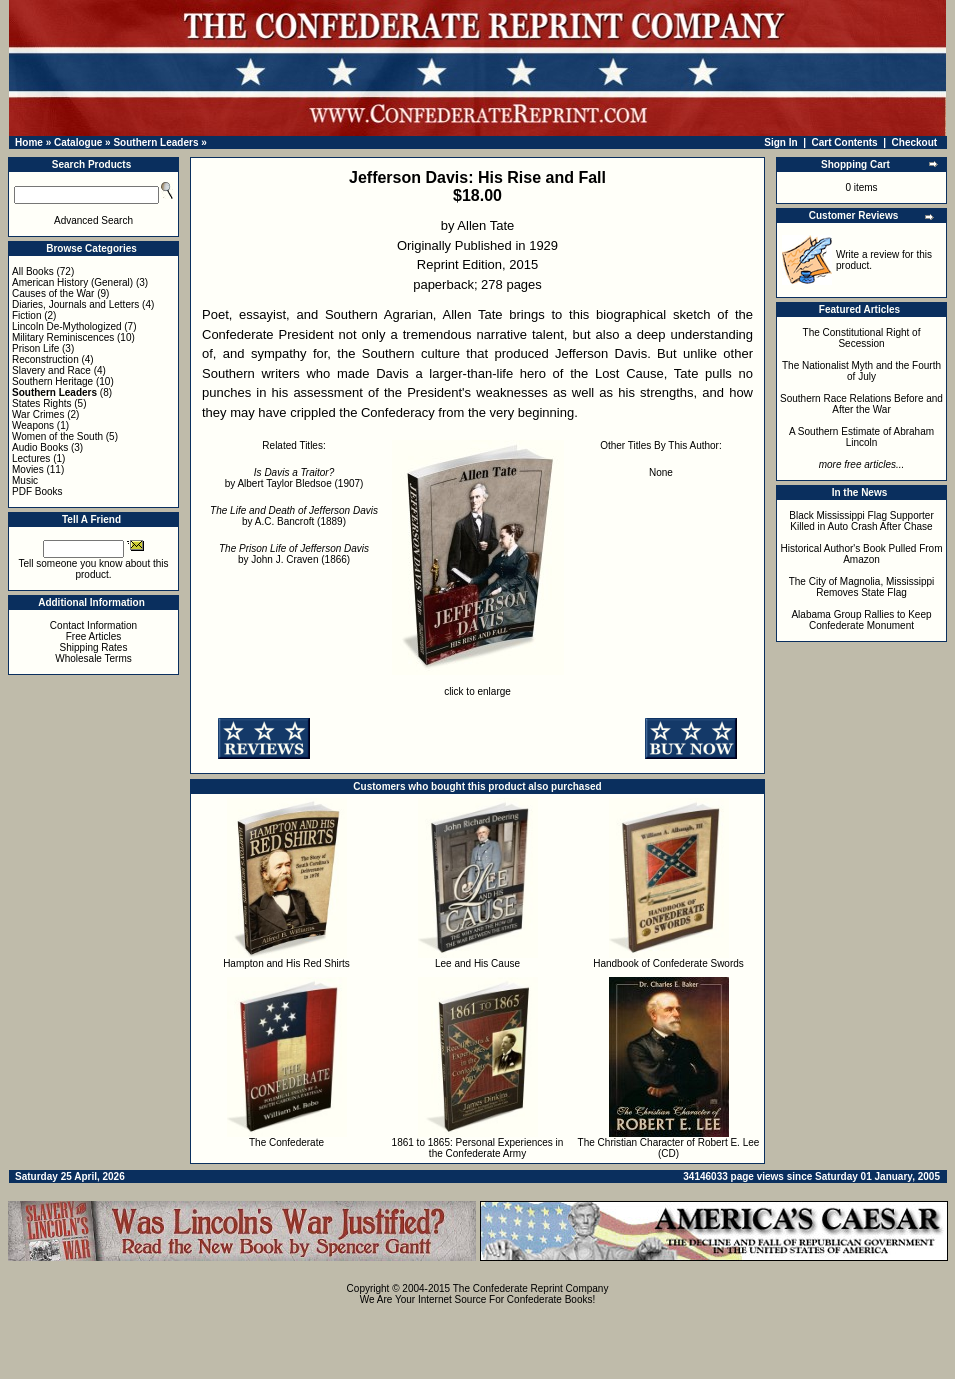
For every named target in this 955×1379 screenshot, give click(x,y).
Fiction (26, 315)
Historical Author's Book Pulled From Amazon (862, 554)
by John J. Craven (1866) (294, 554)
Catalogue (78, 142)
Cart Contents (845, 142)
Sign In (780, 142)
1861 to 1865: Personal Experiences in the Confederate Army (478, 1148)
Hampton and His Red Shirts (286, 963)
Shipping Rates (94, 647)
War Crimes (38, 414)
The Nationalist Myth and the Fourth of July (861, 371)
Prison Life (35, 348)
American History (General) (72, 282)
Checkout (915, 142)
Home (29, 142)
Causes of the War (53, 293)
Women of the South (57, 436)
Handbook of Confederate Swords (668, 963)
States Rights (41, 403)
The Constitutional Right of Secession (862, 338)
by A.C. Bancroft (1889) (294, 516)
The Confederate (286, 1142)
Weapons (33, 425)
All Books (33, 271)
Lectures (31, 458)
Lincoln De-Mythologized (67, 326)
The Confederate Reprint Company (531, 1288)
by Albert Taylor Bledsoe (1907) (294, 478)
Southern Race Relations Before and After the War (861, 404)
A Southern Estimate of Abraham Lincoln (861, 437)
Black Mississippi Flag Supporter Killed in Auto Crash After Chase (861, 521)
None (661, 472)
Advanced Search (93, 220)
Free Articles (94, 636)
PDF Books (37, 491)
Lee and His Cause (477, 963)
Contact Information (93, 625)
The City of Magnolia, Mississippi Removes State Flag (862, 587)
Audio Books (40, 447)
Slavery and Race (51, 370)
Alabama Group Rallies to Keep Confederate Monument (861, 620)
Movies (28, 469)
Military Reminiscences (63, 337)
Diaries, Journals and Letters (75, 304)
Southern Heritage (52, 381)
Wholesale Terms (93, 658)
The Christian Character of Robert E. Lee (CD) (669, 1148)
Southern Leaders (155, 142)
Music (25, 480)
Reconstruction (45, 359)
